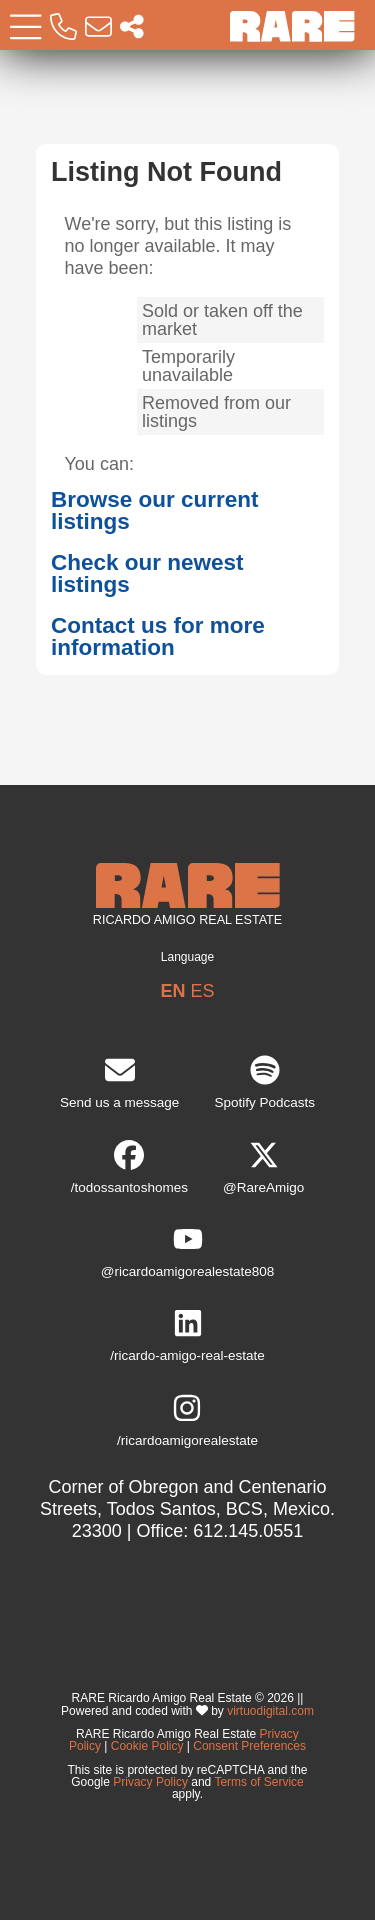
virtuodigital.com (270, 1710)
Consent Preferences (249, 1746)
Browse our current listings (155, 511)
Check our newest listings (147, 574)
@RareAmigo (263, 1167)
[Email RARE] (98, 27)
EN (172, 991)
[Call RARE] (63, 27)
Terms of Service (258, 1782)
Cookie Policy (147, 1746)
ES (203, 991)
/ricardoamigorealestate (187, 1420)
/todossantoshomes (129, 1167)
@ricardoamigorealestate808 (188, 1251)
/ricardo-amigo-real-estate (187, 1335)
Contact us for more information (158, 637)
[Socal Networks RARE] (132, 27)
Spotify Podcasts (264, 1082)
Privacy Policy (150, 1782)
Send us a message (119, 1082)
